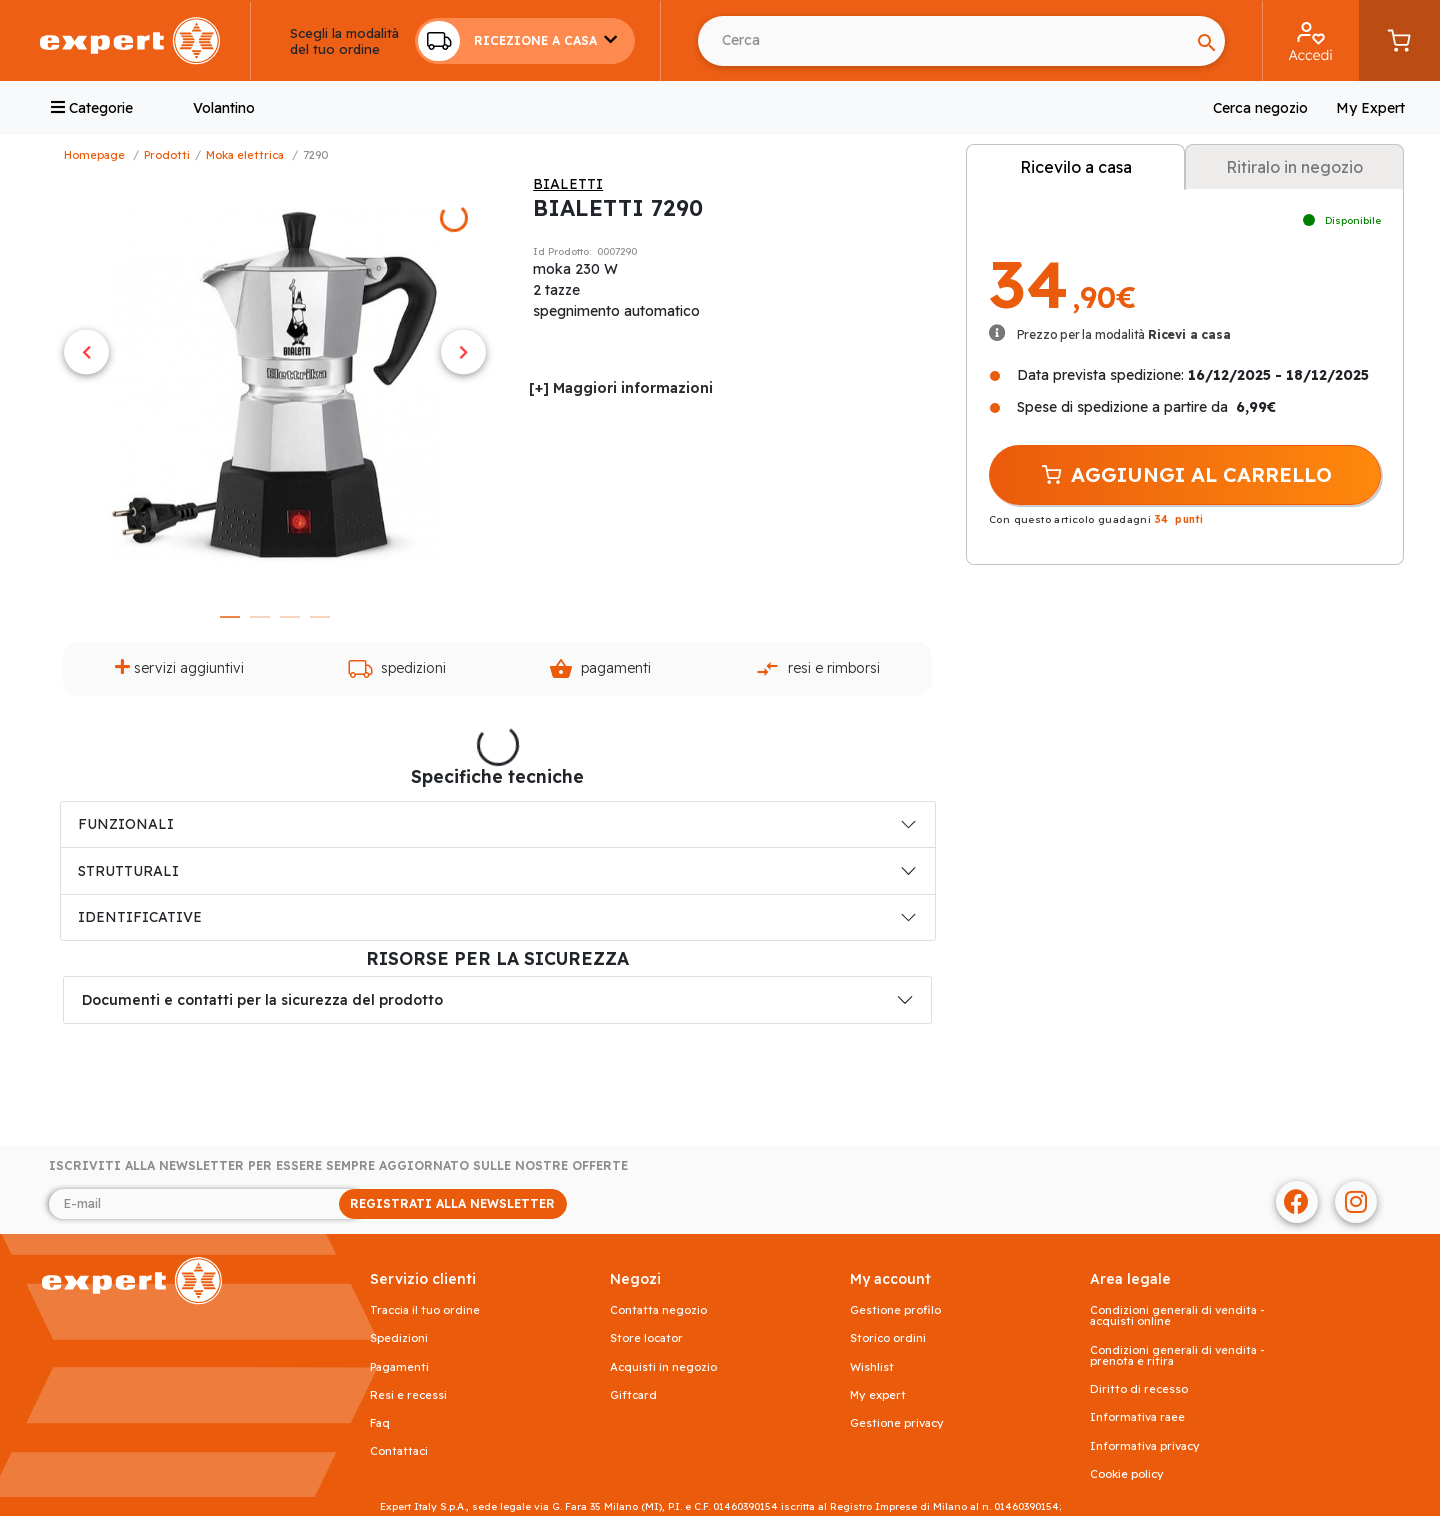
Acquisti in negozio (663, 1367)
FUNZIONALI (126, 824)
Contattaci (399, 1451)
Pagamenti (600, 669)
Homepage (94, 155)
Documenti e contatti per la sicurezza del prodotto (262, 1000)
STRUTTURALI (128, 871)
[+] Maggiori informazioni (621, 388)
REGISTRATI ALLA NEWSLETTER (452, 1203)
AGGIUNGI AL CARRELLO (1185, 475)
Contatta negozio (658, 1310)
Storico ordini (888, 1338)
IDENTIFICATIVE (140, 917)
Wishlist (872, 1367)
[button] (525, 41)
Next (463, 351)
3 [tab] (290, 617)
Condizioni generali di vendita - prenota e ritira (1177, 1356)
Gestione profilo (895, 1310)
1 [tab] (230, 617)
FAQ (380, 1423)
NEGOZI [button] (635, 1279)
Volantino (224, 108)
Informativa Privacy (1145, 1446)
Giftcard (633, 1395)
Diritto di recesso (1139, 1389)
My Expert (1370, 108)
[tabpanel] (275, 386)
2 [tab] (260, 617)
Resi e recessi (408, 1395)
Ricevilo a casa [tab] (1076, 167)
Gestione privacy (897, 1423)
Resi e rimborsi (817, 669)
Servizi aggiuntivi (179, 667)
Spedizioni (397, 669)
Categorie (92, 108)
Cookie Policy (1127, 1474)
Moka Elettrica (245, 155)
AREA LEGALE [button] (1130, 1279)
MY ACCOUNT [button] (890, 1279)
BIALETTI (568, 184)
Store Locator (646, 1338)
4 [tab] (320, 617)
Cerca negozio (1260, 108)
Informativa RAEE (1137, 1417)
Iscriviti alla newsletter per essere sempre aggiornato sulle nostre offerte (338, 1166)
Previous (86, 351)
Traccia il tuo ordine (425, 1310)
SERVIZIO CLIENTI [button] (423, 1279)
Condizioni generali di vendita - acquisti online (1177, 1316)
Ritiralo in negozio (1294, 167)
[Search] (943, 41)
